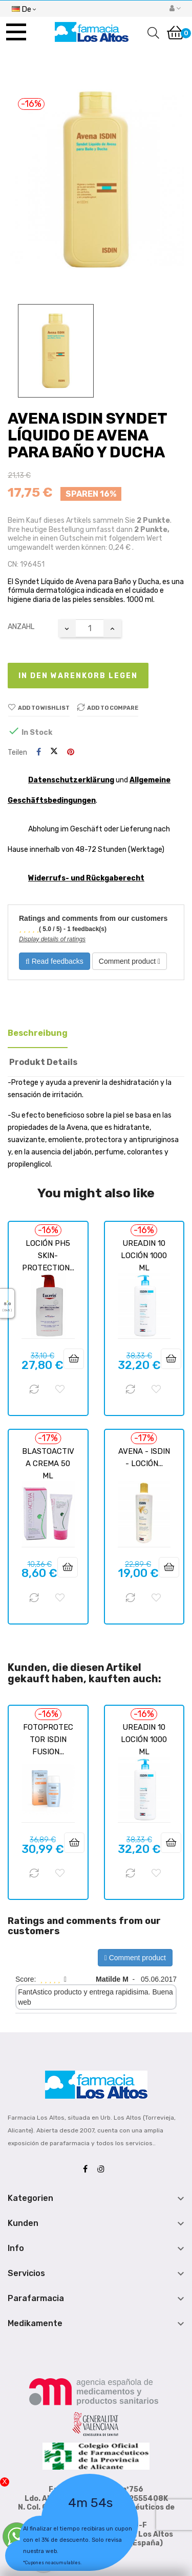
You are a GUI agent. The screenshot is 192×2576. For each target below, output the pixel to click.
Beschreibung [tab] (38, 1033)
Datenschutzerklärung (71, 780)
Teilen (38, 752)
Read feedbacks (54, 961)
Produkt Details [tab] (43, 1062)
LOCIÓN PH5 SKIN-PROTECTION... (48, 1255)
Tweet (54, 752)
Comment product (129, 961)
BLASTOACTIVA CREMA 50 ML (48, 1463)
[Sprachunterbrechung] (24, 8)
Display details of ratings (52, 939)
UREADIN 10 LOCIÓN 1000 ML (144, 1255)
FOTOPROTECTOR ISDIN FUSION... (48, 1739)
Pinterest (70, 752)
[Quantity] (89, 628)
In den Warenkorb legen (78, 675)
